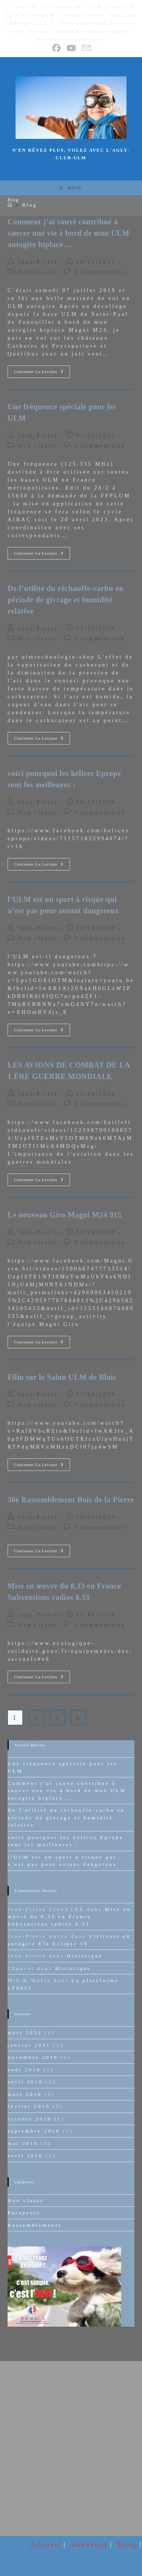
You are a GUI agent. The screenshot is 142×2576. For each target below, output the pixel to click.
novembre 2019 (33, 2057)
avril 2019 (25, 2082)
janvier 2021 (29, 2045)
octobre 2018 (29, 2119)
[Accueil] (11, 205)
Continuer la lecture (42, 373)
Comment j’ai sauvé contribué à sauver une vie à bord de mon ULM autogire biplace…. (69, 233)
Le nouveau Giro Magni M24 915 (65, 1215)
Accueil (46, 2544)
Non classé (37, 272)
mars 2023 (25, 2032)
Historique (85, 1956)
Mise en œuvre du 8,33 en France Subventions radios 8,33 (69, 1916)
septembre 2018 (34, 2131)
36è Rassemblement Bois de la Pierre (71, 1500)
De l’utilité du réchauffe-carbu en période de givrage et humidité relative (65, 599)
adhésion (90, 2544)
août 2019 (24, 2069)
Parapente (24, 2212)
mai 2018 (23, 2143)
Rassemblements (35, 2225)
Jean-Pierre (38, 262)
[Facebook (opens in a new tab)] (57, 48)
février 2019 (29, 2106)
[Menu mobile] (70, 188)
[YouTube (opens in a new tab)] (72, 48)
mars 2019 (25, 2094)
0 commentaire (100, 272)
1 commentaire (100, 1625)
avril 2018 (25, 2155)
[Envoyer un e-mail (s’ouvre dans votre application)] (86, 48)
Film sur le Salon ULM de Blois (62, 1377)
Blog (29, 205)
